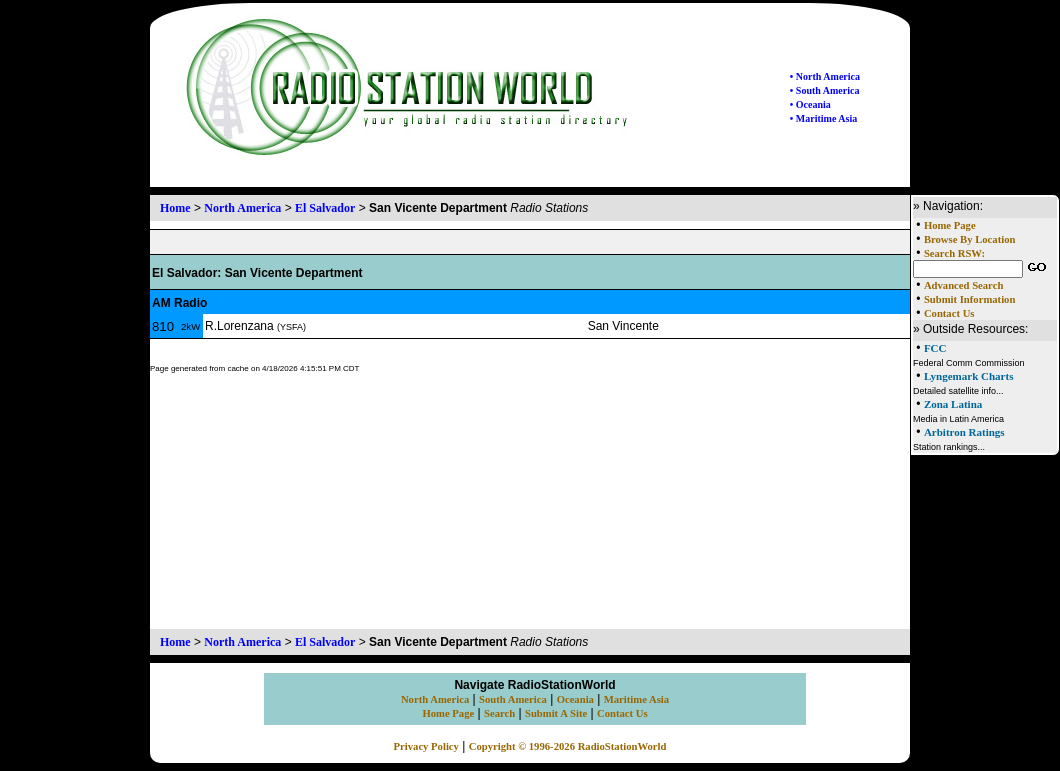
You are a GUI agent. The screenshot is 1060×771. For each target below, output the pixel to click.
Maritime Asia (636, 699)
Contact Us (949, 313)
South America (513, 699)
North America (242, 208)
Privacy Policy (426, 746)
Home (175, 208)
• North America (825, 76)
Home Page (950, 225)
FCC (935, 348)
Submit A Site (556, 713)
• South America (825, 90)
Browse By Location (970, 239)
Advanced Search (963, 285)
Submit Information (969, 299)
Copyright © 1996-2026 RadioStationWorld (568, 746)
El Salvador (325, 208)
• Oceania (810, 104)
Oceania (575, 699)
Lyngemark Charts (969, 376)
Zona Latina (953, 404)
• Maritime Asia (823, 118)
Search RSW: (954, 253)
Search (499, 713)
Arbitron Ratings (964, 432)
